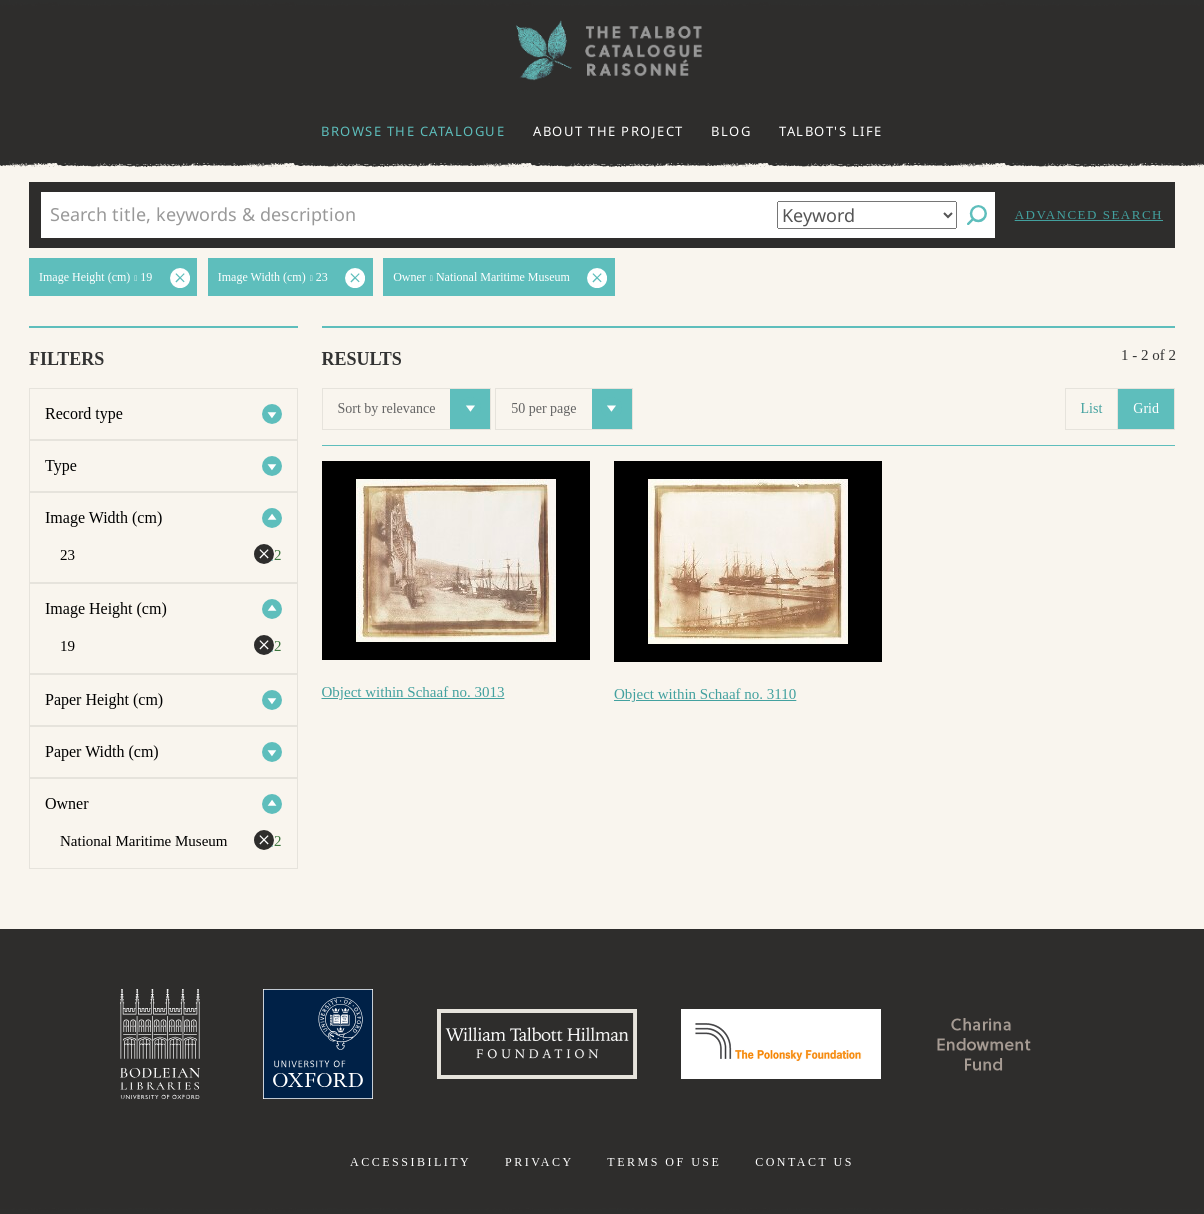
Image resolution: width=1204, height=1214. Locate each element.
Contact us (804, 1162)
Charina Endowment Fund (985, 1044)
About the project (608, 131)
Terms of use (664, 1162)
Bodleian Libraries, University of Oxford (160, 1044)
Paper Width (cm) (102, 751)
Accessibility (410, 1162)
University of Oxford (318, 1044)
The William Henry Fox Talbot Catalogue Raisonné (602, 50)
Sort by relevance (414, 409)
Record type (84, 413)
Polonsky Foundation (781, 1044)
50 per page (571, 409)
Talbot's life (831, 131)
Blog (731, 131)
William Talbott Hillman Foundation (537, 1044)
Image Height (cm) (106, 608)
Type (61, 465)
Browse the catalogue (413, 131)
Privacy (539, 1162)
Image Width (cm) (103, 517)
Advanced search (1089, 214)
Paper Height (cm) (104, 699)
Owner (67, 803)
